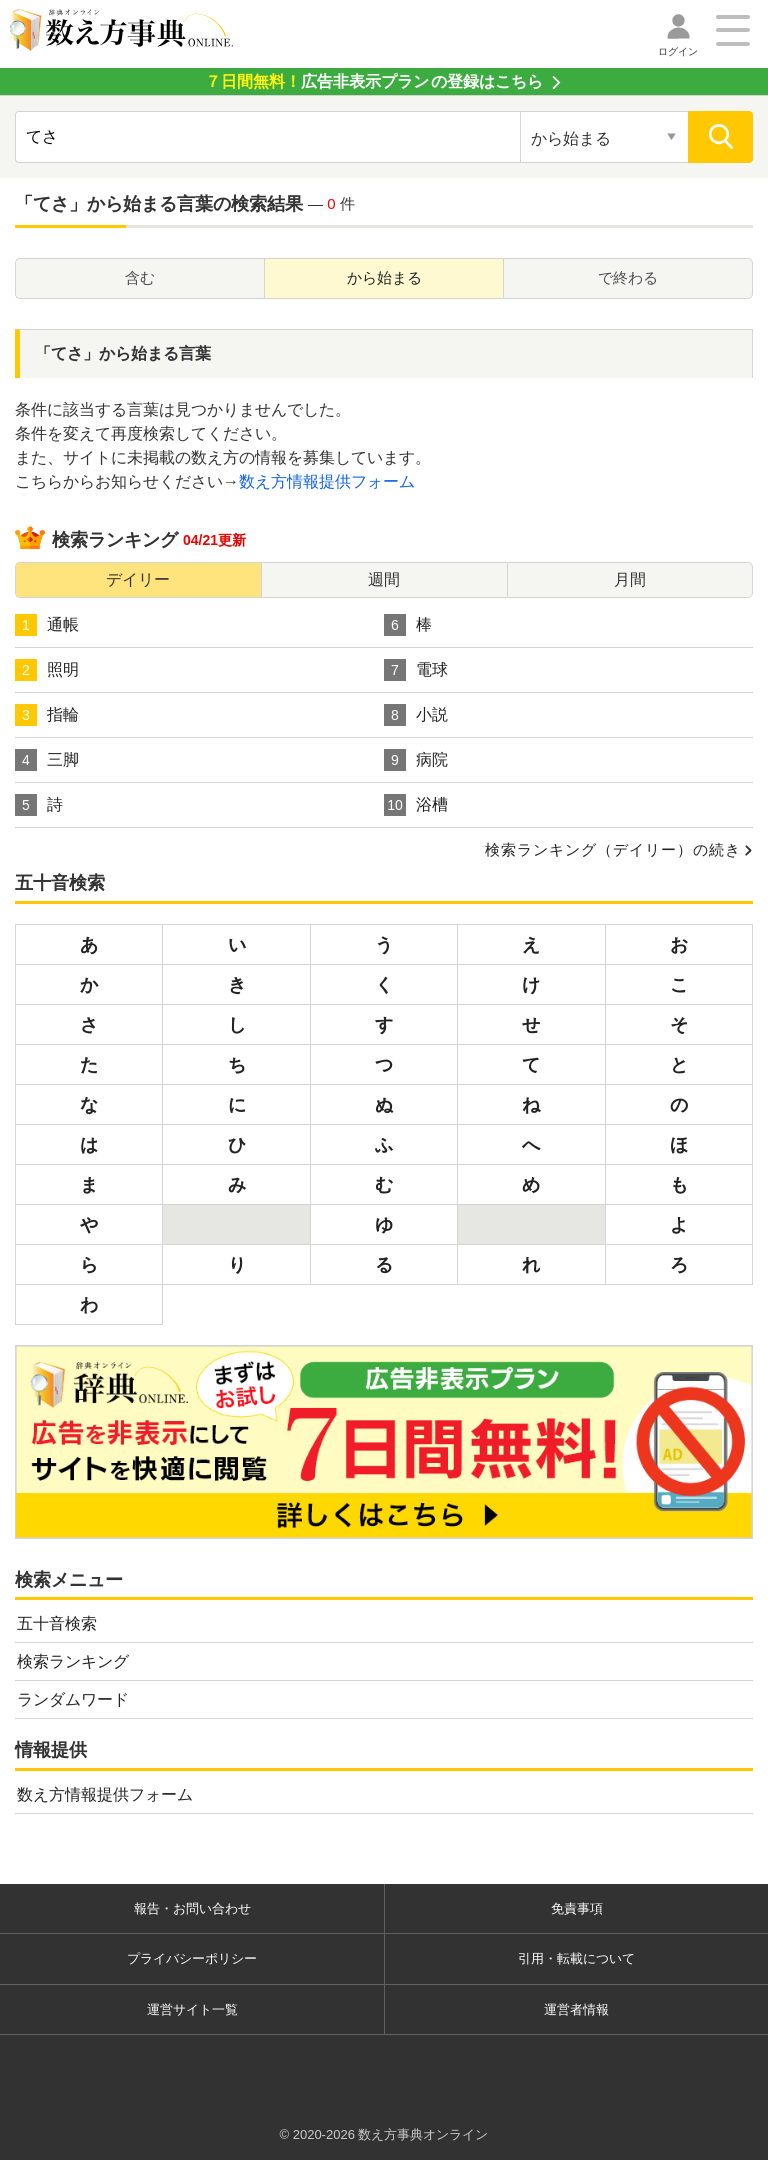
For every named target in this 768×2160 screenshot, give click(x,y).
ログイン (678, 51)
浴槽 (416, 805)
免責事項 (577, 1908)
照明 (47, 670)
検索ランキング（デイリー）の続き (613, 849)
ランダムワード (73, 1699)
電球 (416, 670)
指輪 (47, 715)
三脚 (47, 760)
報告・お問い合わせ (192, 1908)
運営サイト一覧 (192, 2009)
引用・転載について (576, 1958)
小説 (416, 715)
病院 (416, 760)
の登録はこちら (374, 81)
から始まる (384, 277)
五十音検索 (57, 1623)
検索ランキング (73, 1661)
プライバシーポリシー (192, 1958)
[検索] (720, 137)
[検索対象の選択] (604, 137)
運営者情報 (576, 2009)
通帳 (47, 625)
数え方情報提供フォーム (327, 481)
